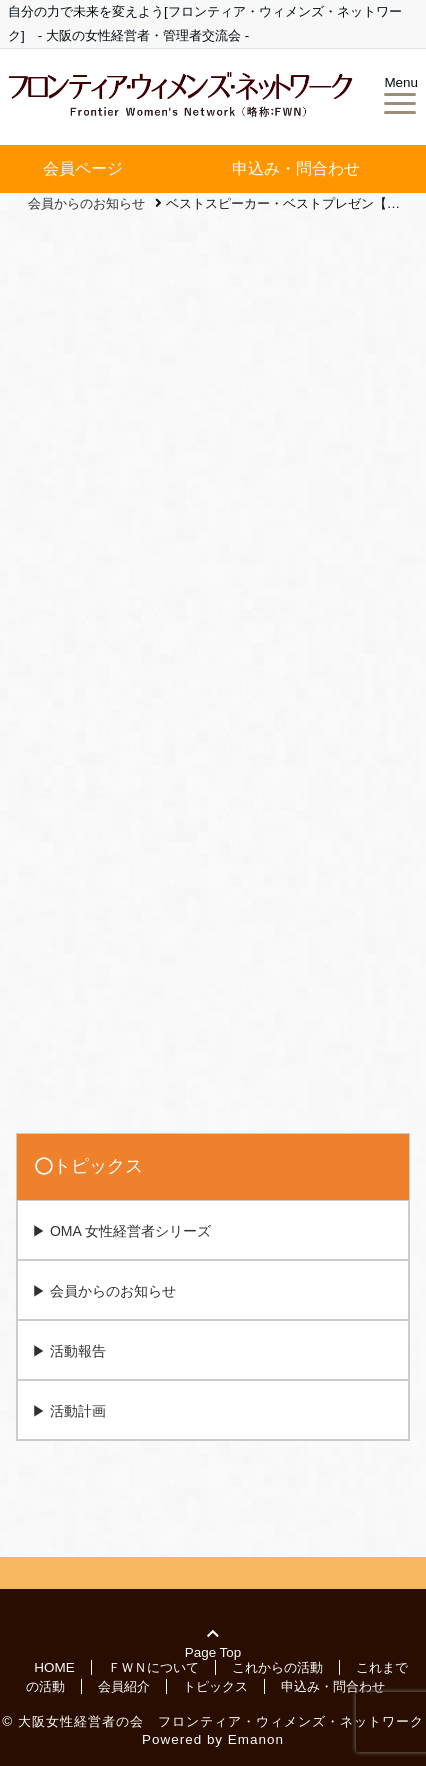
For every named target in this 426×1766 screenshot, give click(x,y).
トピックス (215, 1685)
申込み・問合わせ (296, 168)
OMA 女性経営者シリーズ (130, 1231)
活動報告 (78, 1351)
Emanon (256, 1739)
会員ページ (83, 168)
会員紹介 (124, 1685)
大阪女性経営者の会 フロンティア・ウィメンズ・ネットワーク (221, 1720)
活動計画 (78, 1411)
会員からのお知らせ (113, 1291)
